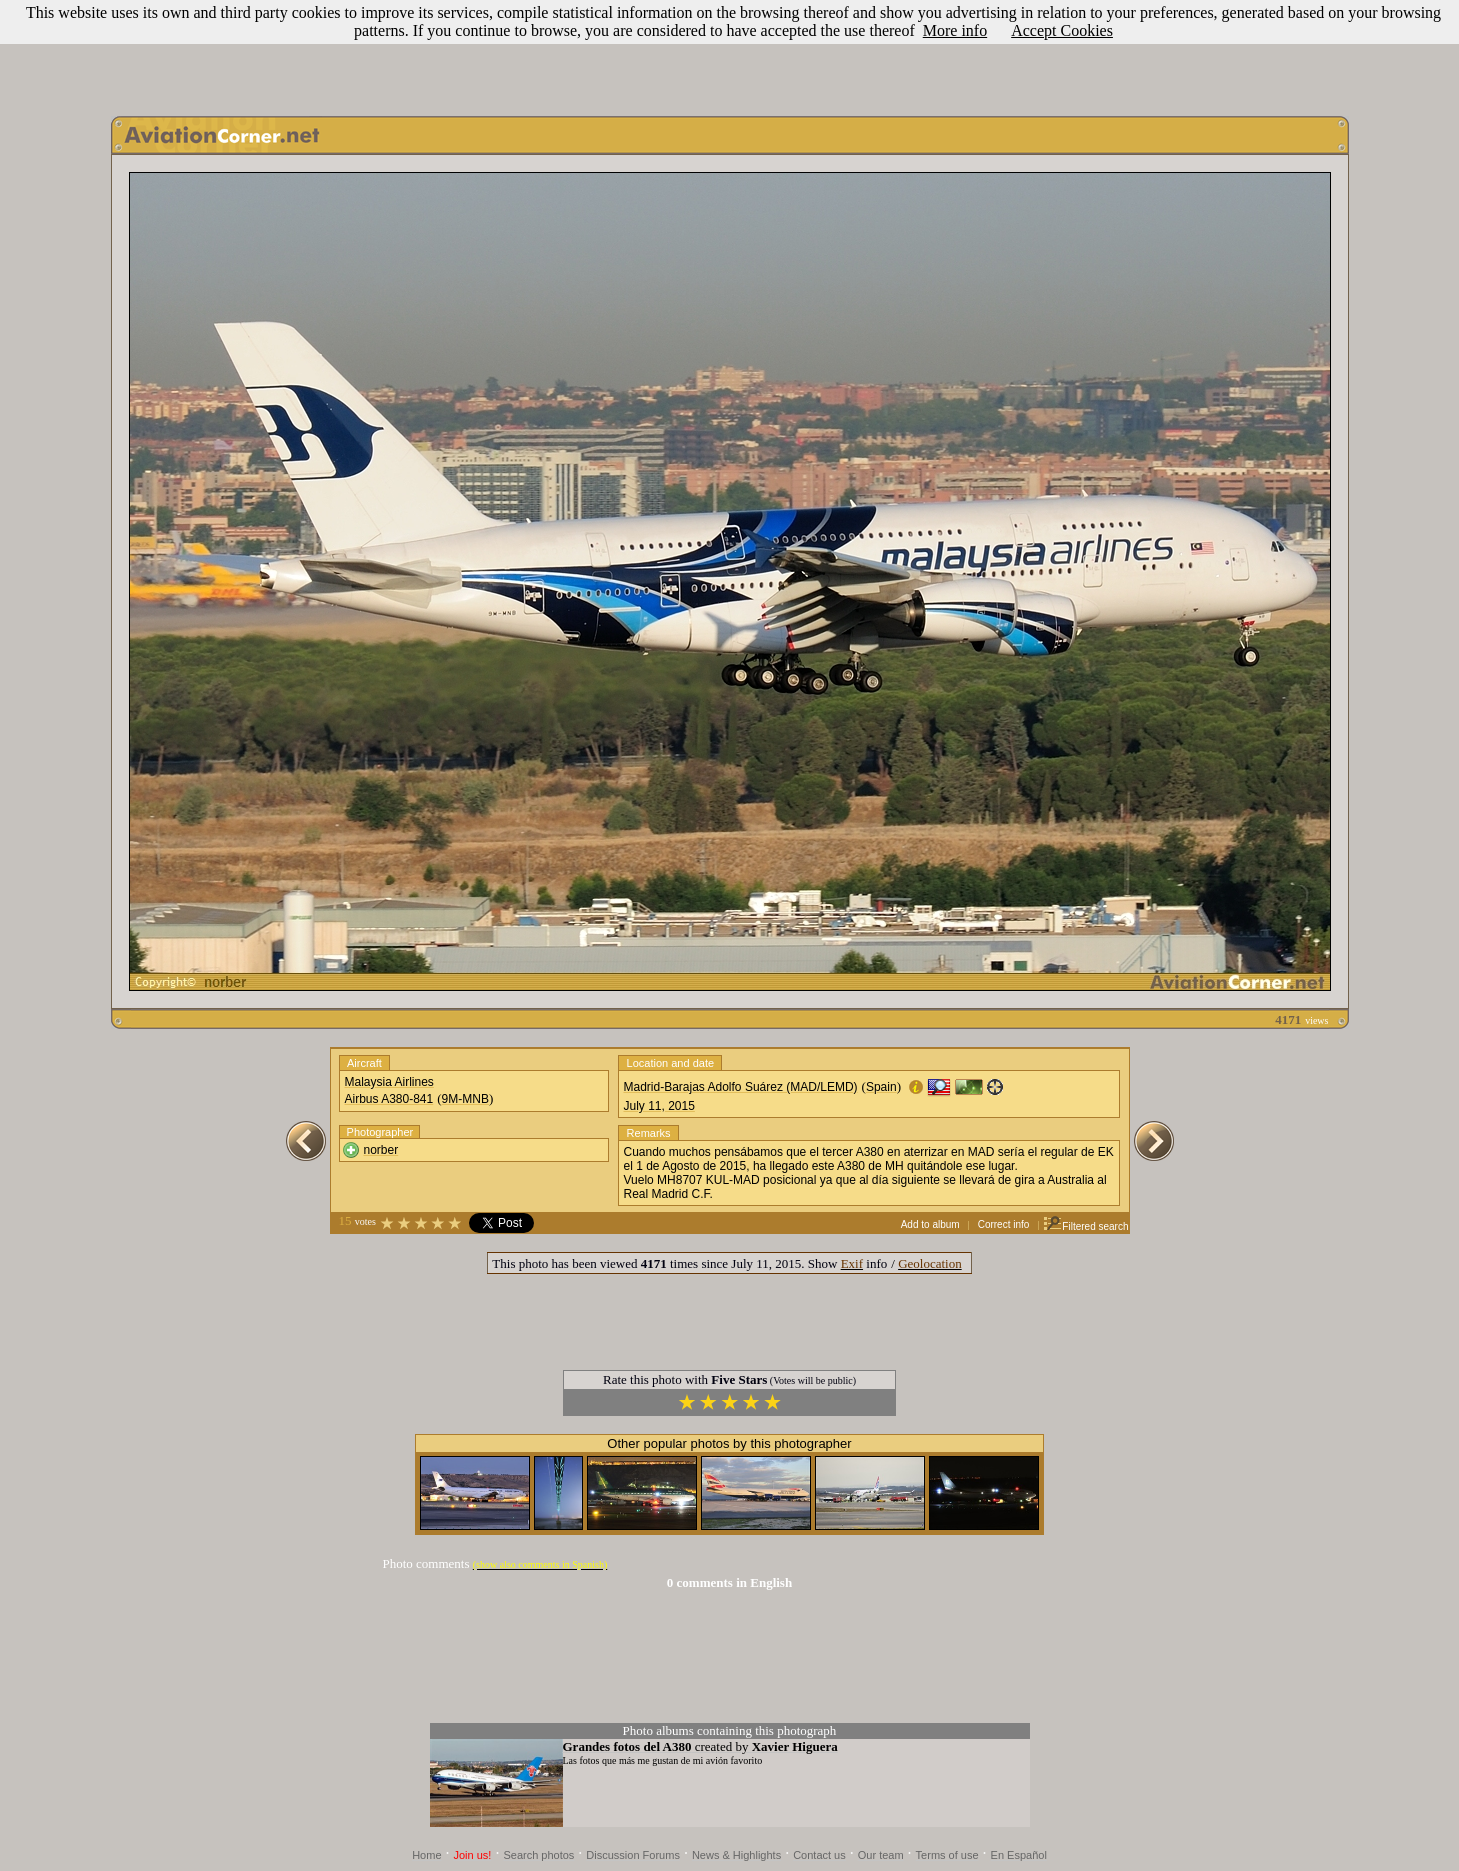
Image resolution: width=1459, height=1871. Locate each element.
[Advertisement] (730, 53)
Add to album (930, 1224)
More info (955, 30)
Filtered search (1085, 1226)
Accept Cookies (1062, 30)
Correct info (1004, 1224)
